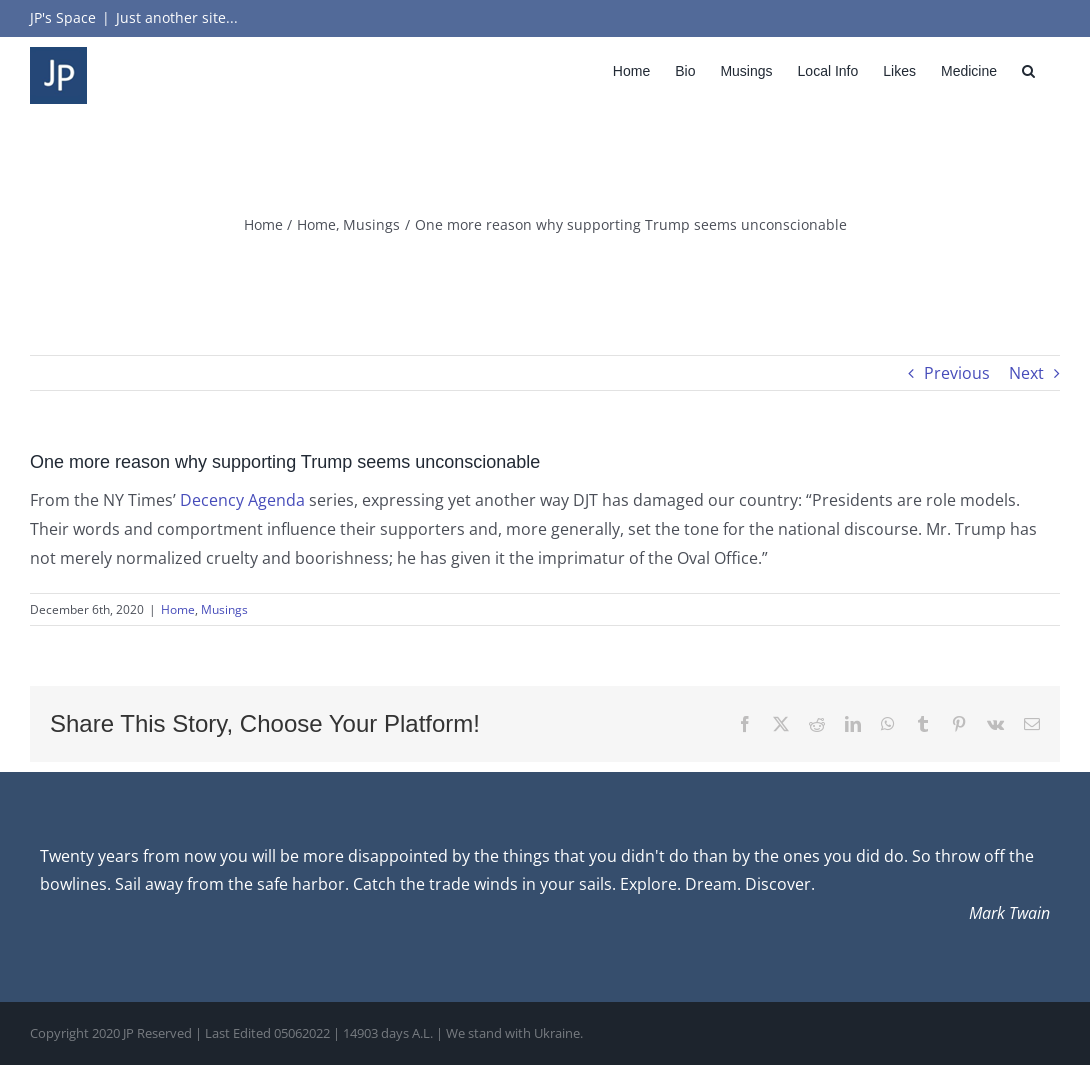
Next (1026, 373)
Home (178, 609)
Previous (957, 373)
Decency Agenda (242, 500)
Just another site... (177, 17)
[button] (1028, 70)
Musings (224, 609)
